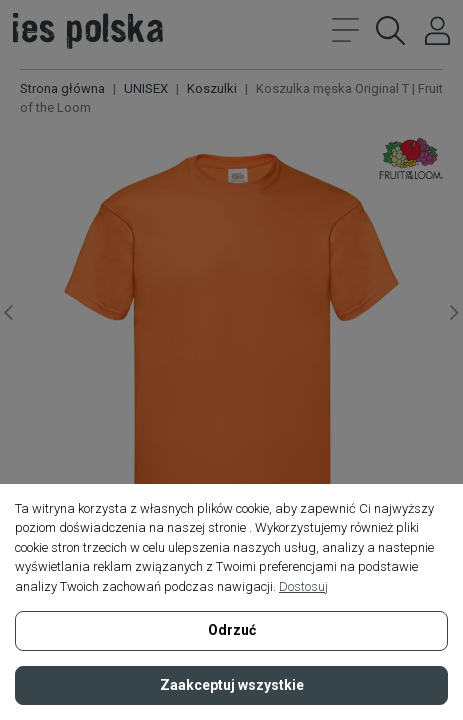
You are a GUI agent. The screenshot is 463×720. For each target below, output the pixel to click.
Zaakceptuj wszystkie (232, 685)
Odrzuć (232, 630)
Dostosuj (303, 586)
